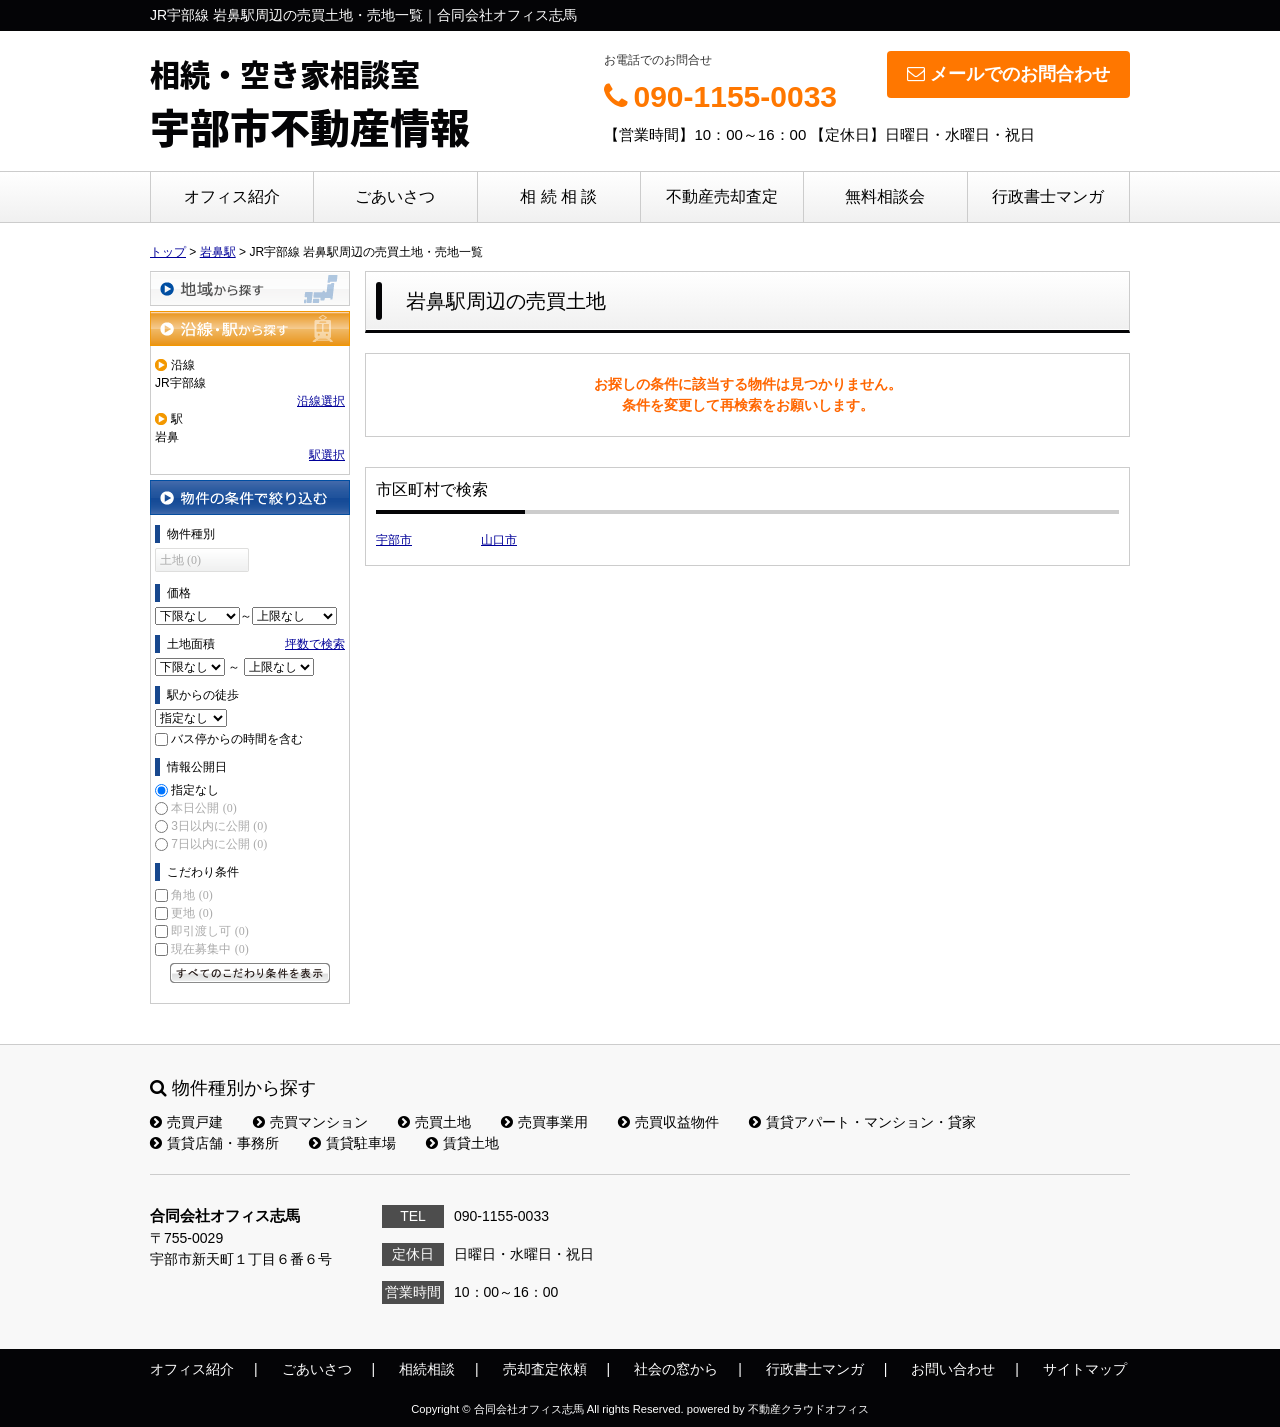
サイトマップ (1085, 1369)
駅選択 (327, 455)
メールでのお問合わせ (1008, 74)
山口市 (499, 540)
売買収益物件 (668, 1122)
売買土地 (434, 1122)
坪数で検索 (315, 644)
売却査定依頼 (545, 1369)
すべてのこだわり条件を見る (250, 973)
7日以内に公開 (219, 844)
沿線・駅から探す (250, 328)
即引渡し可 (209, 931)
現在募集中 (209, 949)
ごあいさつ (395, 196)
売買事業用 (544, 1122)
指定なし (195, 790)
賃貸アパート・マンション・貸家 (862, 1122)
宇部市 (394, 540)
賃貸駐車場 (352, 1143)
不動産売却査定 (722, 196)
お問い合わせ (953, 1369)
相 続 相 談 (558, 196)
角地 (191, 895)
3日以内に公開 (219, 826)
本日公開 (203, 808)
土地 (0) (180, 560)
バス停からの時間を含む (237, 739)
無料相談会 (885, 196)
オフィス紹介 (232, 196)
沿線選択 (321, 401)
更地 (191, 913)
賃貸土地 (462, 1143)
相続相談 (427, 1369)
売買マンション (310, 1122)
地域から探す (250, 288)
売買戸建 (186, 1122)
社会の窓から (676, 1369)
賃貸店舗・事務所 (214, 1143)
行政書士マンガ (1048, 196)
